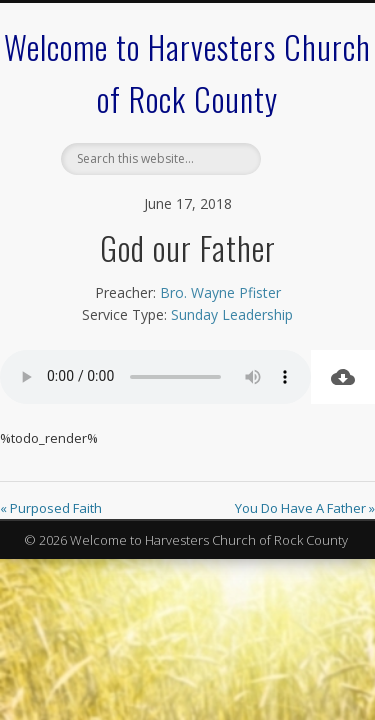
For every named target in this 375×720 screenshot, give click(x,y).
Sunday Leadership (232, 314)
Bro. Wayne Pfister (220, 292)
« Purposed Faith (51, 508)
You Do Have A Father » (305, 508)
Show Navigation (303, 179)
